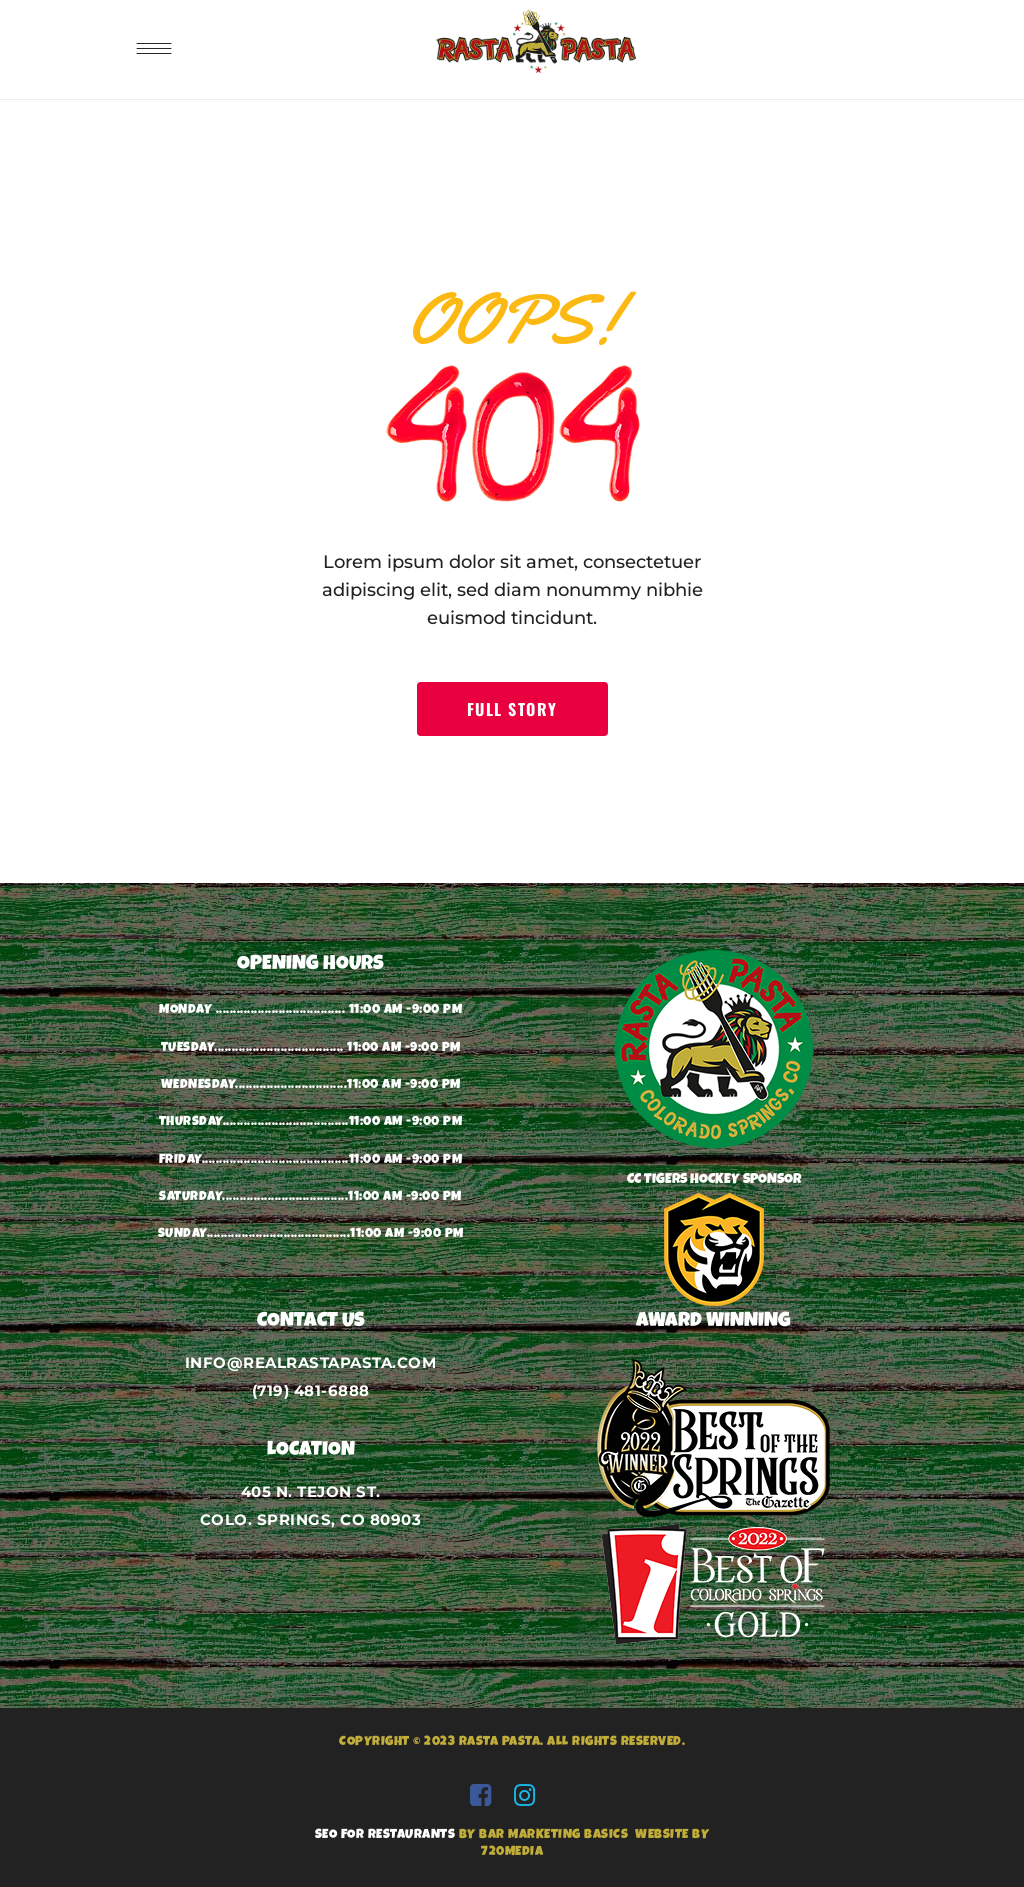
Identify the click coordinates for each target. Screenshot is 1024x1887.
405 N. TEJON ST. (311, 1491)
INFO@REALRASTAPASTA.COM (311, 1362)
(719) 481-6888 (311, 1390)
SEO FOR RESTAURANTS (385, 1835)
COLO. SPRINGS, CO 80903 (311, 1519)
